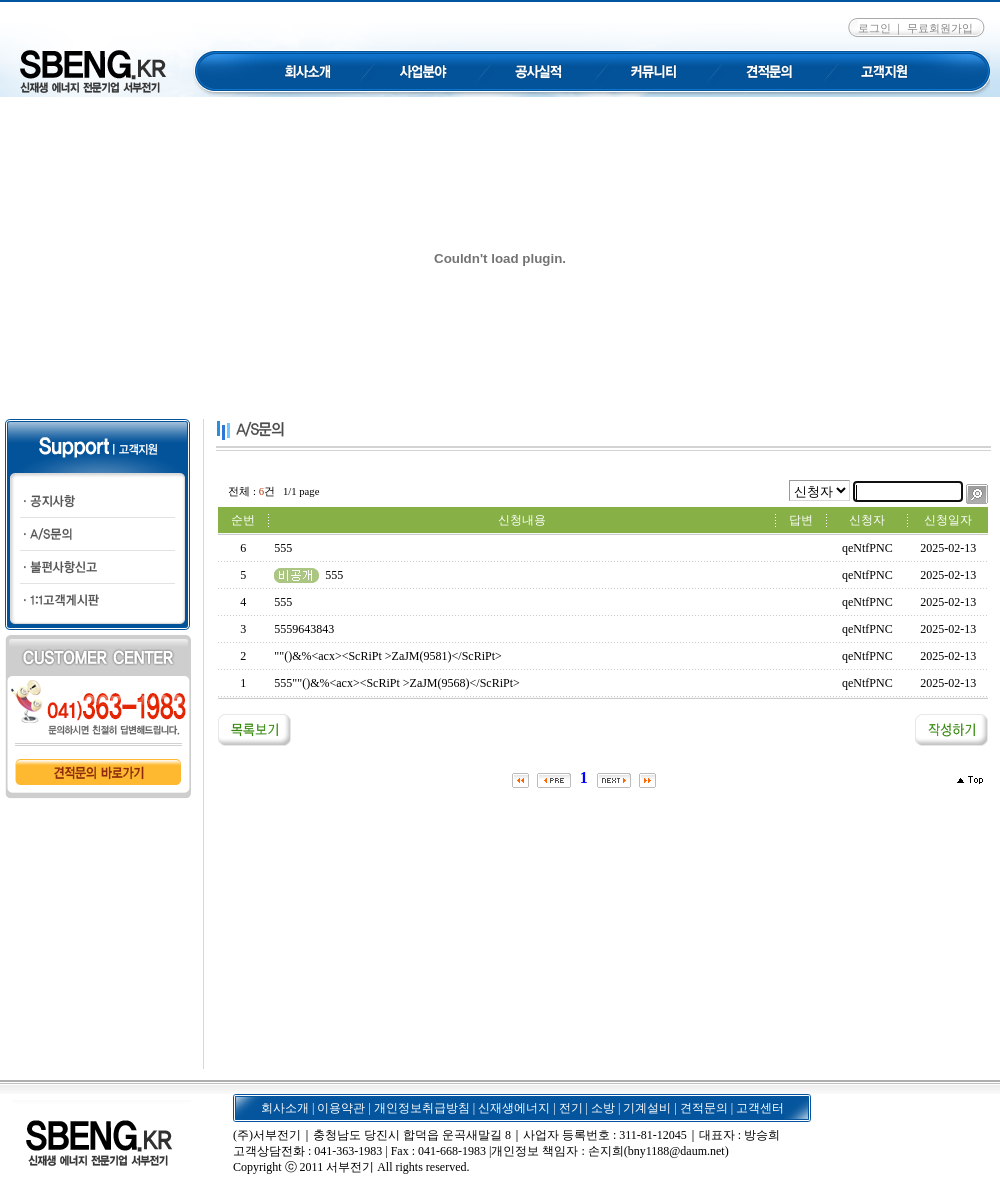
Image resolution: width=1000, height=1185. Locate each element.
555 (283, 548)
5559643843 (304, 629)
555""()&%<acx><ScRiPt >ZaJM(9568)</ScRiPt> (396, 683)
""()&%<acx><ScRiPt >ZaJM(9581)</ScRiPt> (387, 656)
